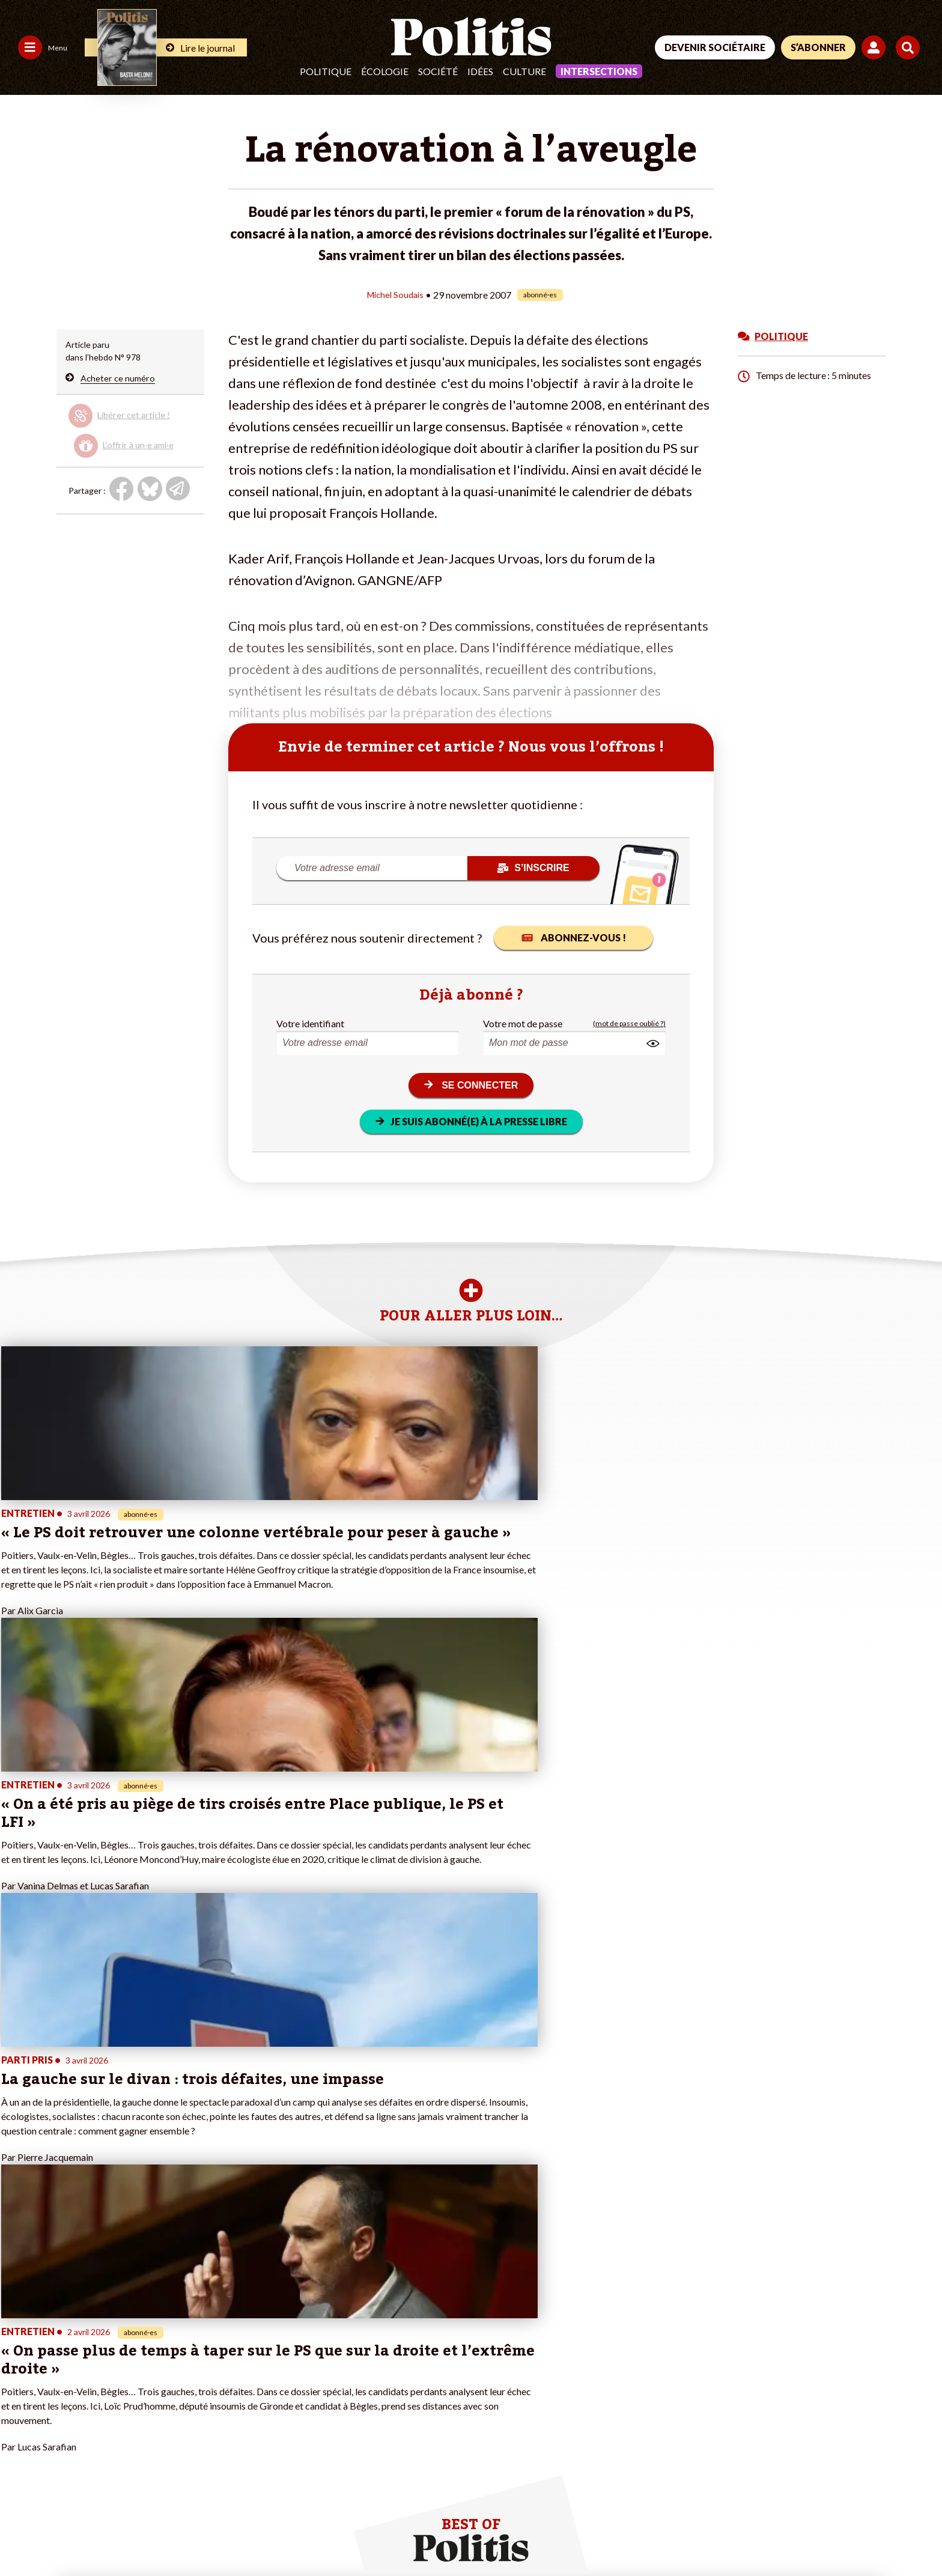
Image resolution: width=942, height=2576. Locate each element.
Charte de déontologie (180, 2534)
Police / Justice (106, 2395)
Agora (17, 2332)
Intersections (599, 71)
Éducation (97, 2370)
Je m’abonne (179, 2357)
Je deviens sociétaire (195, 2344)
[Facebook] (766, 2485)
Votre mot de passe (522, 1022)
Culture (524, 71)
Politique (325, 71)
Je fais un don (181, 2332)
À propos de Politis (191, 2382)
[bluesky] (802, 2485)
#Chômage (326, 2382)
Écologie (385, 71)
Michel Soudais (395, 294)
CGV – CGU (263, 2534)
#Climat (320, 2332)
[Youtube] (840, 2485)
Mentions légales (87, 2534)
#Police (320, 2344)
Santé (89, 2382)
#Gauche (323, 2357)
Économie (96, 2357)
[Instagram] (879, 2485)
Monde (91, 2332)
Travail (90, 2344)
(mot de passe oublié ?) (629, 1022)
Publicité (441, 2534)
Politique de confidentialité (355, 2534)
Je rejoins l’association (198, 2370)
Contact (23, 2534)
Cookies (489, 2534)
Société (438, 71)
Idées (480, 71)
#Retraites (326, 2370)
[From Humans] (780, 2513)
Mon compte (180, 2395)
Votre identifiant (310, 1022)
